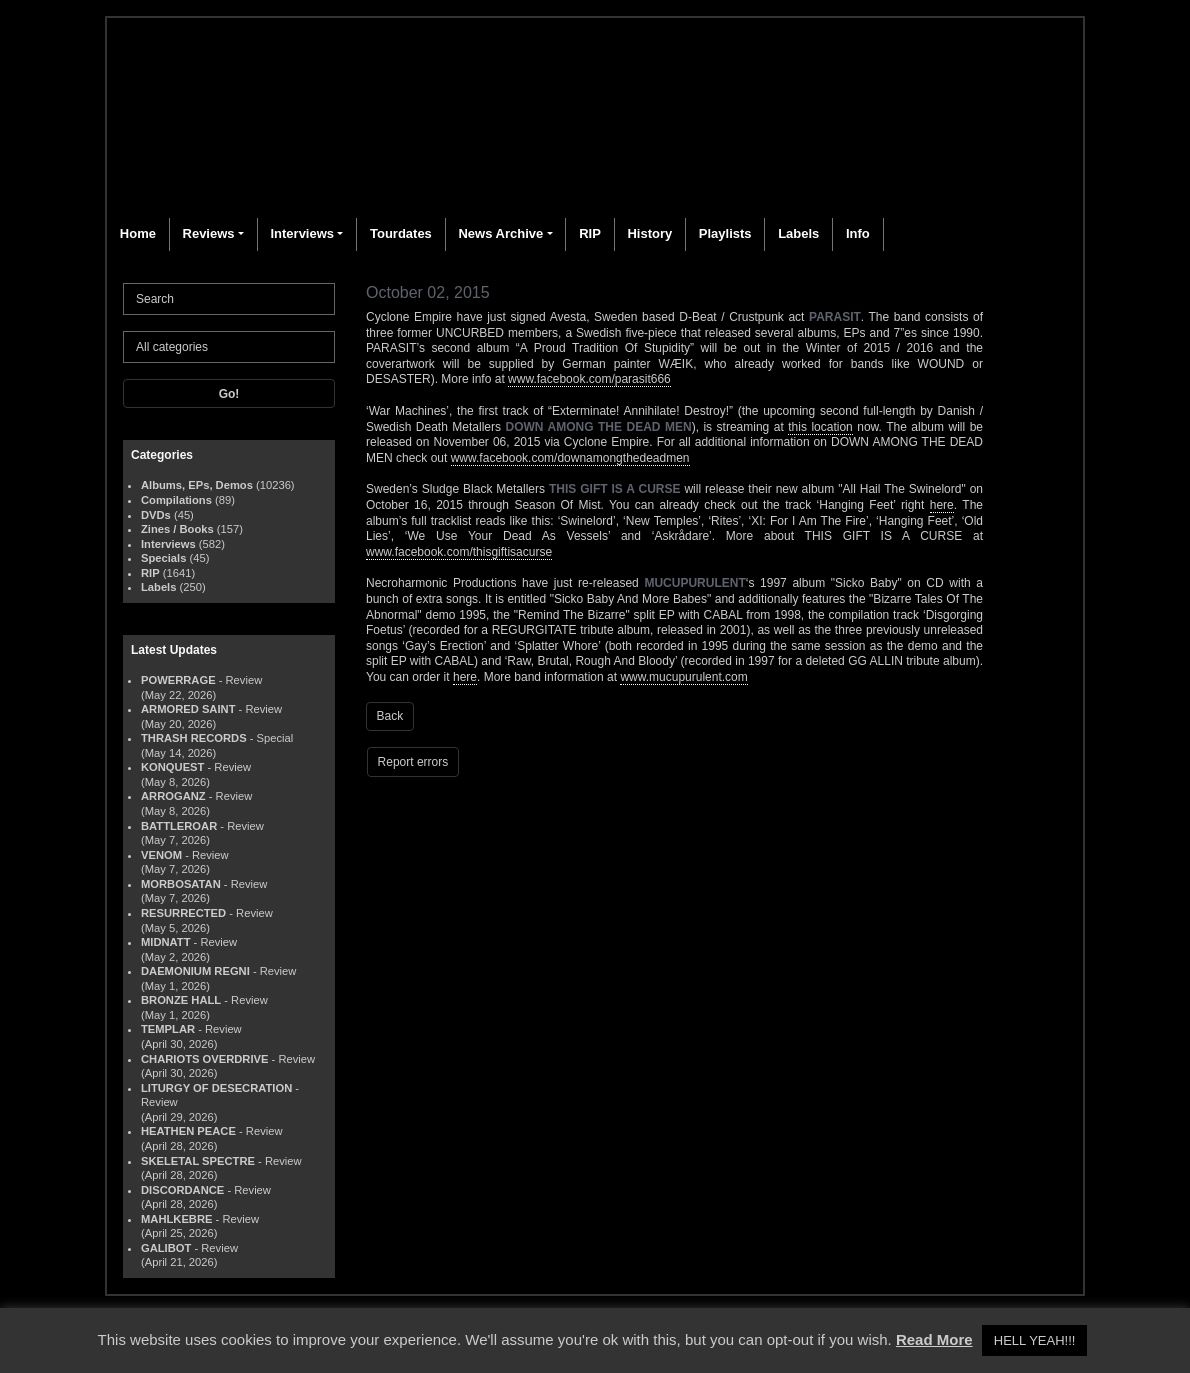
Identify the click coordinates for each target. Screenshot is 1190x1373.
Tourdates (401, 233)
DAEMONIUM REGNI (195, 971)
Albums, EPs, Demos (197, 485)
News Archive (500, 233)
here (942, 505)
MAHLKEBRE (176, 1219)
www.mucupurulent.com (683, 677)
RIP (590, 233)
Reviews (209, 233)
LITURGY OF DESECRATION (216, 1088)
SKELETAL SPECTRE (198, 1161)
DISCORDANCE (182, 1190)
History (649, 233)
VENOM (161, 855)
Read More (934, 1339)
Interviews (302, 233)
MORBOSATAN (181, 884)
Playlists (725, 233)
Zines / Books (177, 529)
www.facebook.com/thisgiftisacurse (459, 552)
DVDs (156, 515)
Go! (229, 394)
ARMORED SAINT (188, 709)
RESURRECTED (183, 913)
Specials (163, 558)
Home (138, 233)
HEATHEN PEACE (188, 1131)
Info (858, 233)
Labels (798, 233)
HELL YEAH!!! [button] (1035, 1340)
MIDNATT (166, 942)
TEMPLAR (168, 1029)
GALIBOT (166, 1248)
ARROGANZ (173, 796)
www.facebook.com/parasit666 (589, 379)
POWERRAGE (178, 680)
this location (820, 427)
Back (390, 716)
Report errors (413, 762)
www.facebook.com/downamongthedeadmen (570, 458)
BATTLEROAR (179, 826)
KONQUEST (172, 767)
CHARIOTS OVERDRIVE (204, 1059)
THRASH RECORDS (194, 738)
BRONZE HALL (181, 1000)
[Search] (229, 299)
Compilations (176, 500)
